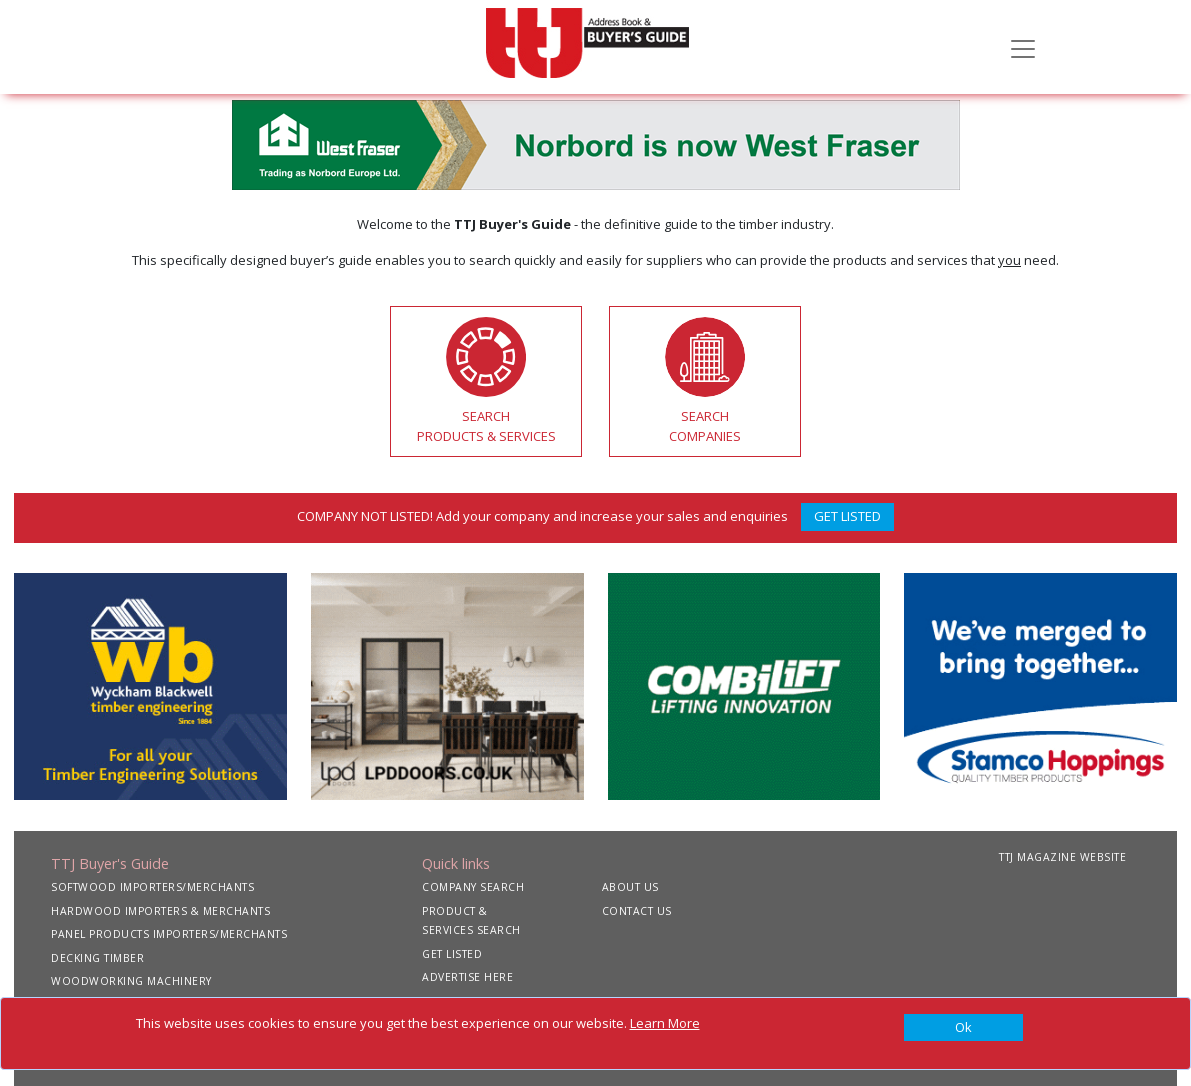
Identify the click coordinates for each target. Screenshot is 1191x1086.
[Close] (964, 1028)
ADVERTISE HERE (467, 977)
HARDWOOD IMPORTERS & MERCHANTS (160, 911)
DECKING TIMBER (97, 958)
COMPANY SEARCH (473, 887)
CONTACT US (637, 911)
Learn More (665, 1023)
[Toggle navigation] (1023, 47)
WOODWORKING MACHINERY (131, 981)
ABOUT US (630, 887)
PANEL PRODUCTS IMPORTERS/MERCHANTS (169, 934)
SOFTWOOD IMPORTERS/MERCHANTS (152, 887)
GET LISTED (847, 516)
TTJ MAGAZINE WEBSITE (1062, 857)
